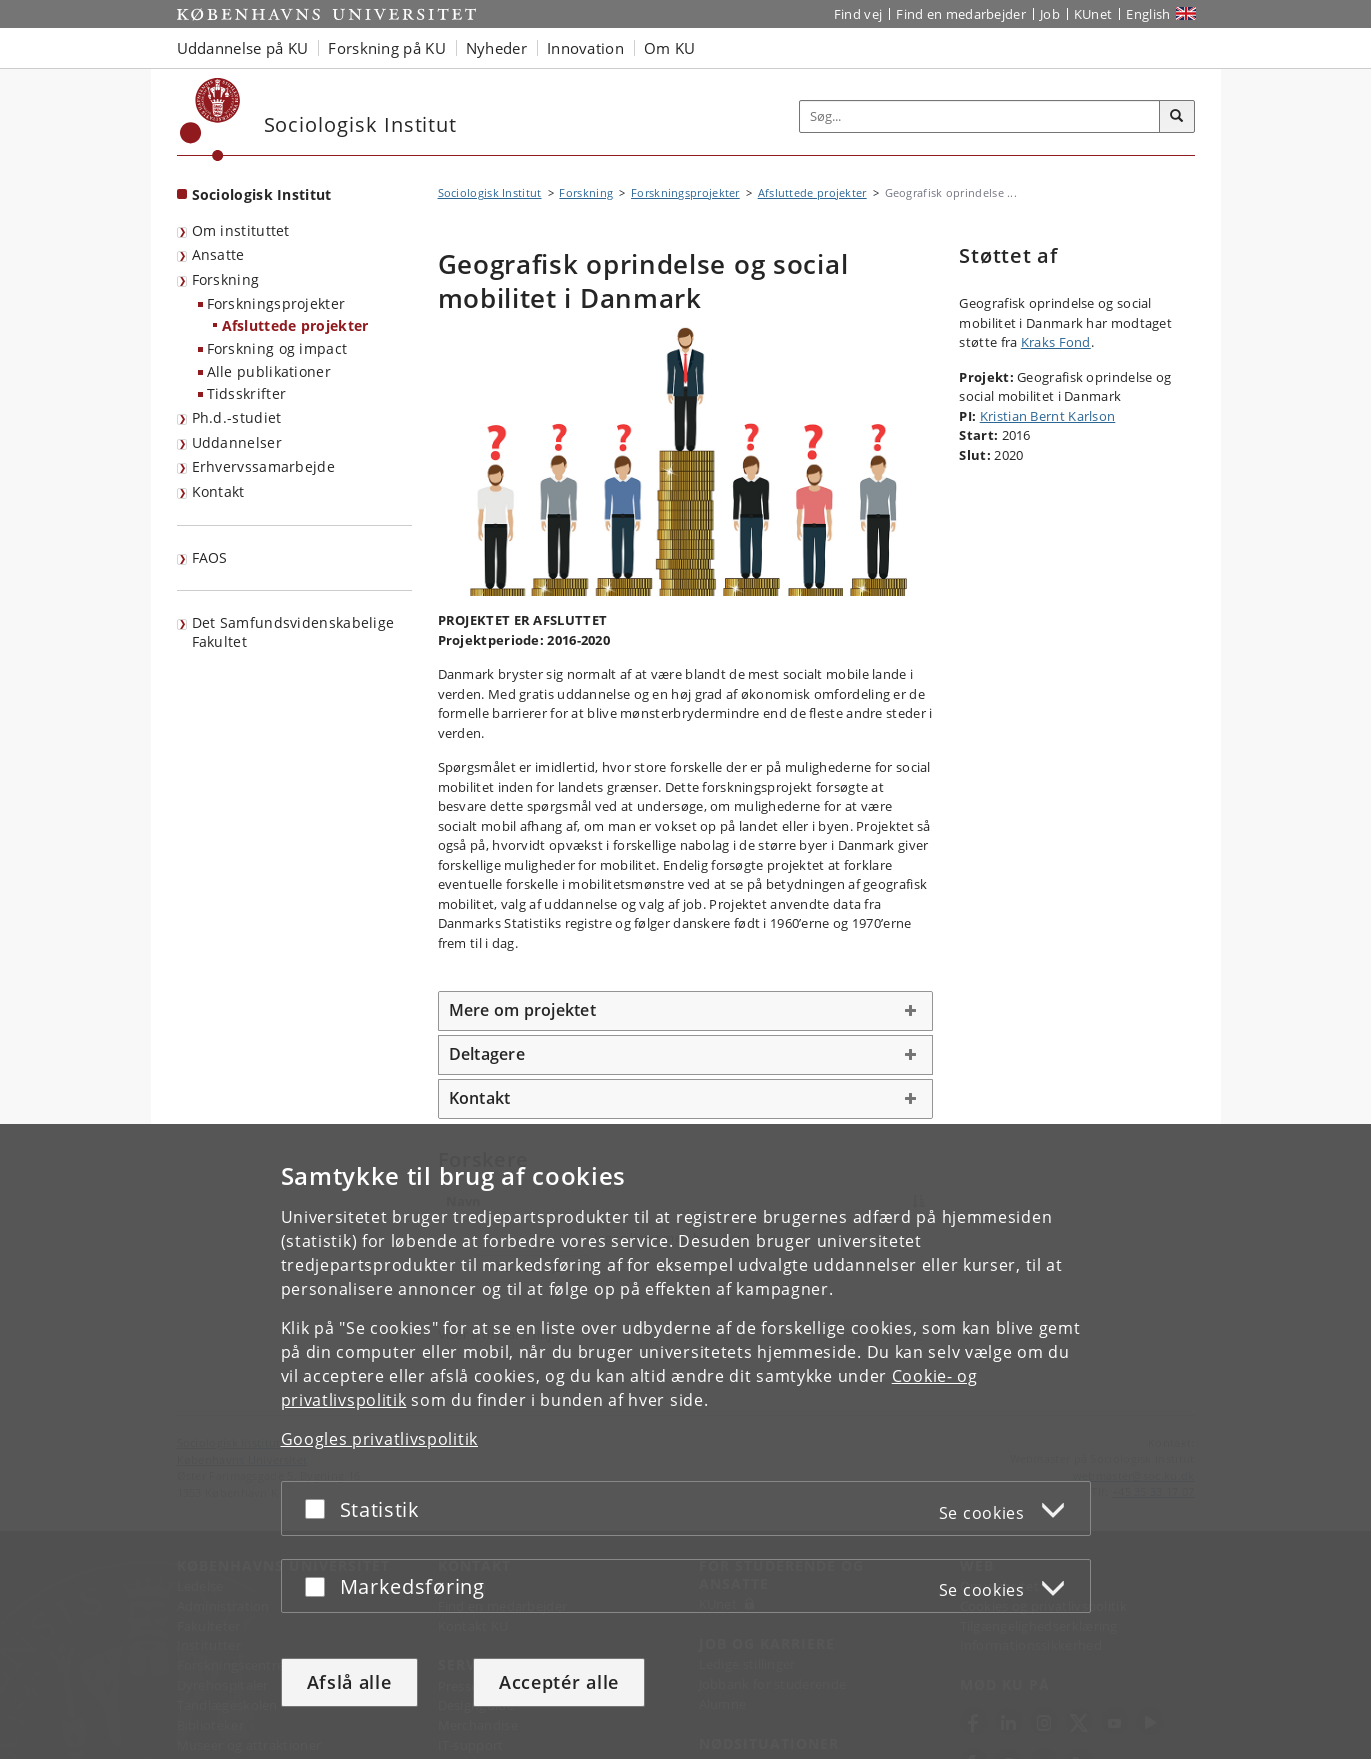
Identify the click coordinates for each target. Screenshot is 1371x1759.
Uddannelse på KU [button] (243, 48)
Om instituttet (241, 230)
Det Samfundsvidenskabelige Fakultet (293, 632)
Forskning (226, 279)
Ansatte (218, 254)
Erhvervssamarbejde (263, 466)
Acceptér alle (559, 1682)
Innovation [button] (585, 48)
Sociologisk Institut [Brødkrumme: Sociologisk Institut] (490, 192)
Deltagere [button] (487, 1054)
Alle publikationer (269, 371)
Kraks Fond (1056, 342)
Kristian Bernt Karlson (1048, 416)
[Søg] (1177, 117)
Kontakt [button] (480, 1098)
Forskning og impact (277, 348)
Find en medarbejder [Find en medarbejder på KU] (961, 14)
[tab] (686, 1011)
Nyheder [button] (496, 48)
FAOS (210, 557)
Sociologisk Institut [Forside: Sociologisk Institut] (262, 194)
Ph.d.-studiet (237, 417)
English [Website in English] (1148, 14)
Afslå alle (349, 1682)
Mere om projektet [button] (522, 1010)
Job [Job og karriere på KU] (1050, 14)
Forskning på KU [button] (387, 48)
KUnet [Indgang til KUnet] (1093, 14)
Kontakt (218, 491)
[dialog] (685, 1441)
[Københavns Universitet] (210, 119)
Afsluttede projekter (295, 325)
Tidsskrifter (247, 393)
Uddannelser (237, 442)
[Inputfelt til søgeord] (980, 116)
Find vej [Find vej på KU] (858, 14)
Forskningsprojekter (276, 303)
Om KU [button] (670, 48)
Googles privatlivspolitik (380, 1439)
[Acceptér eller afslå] (320, 1508)
